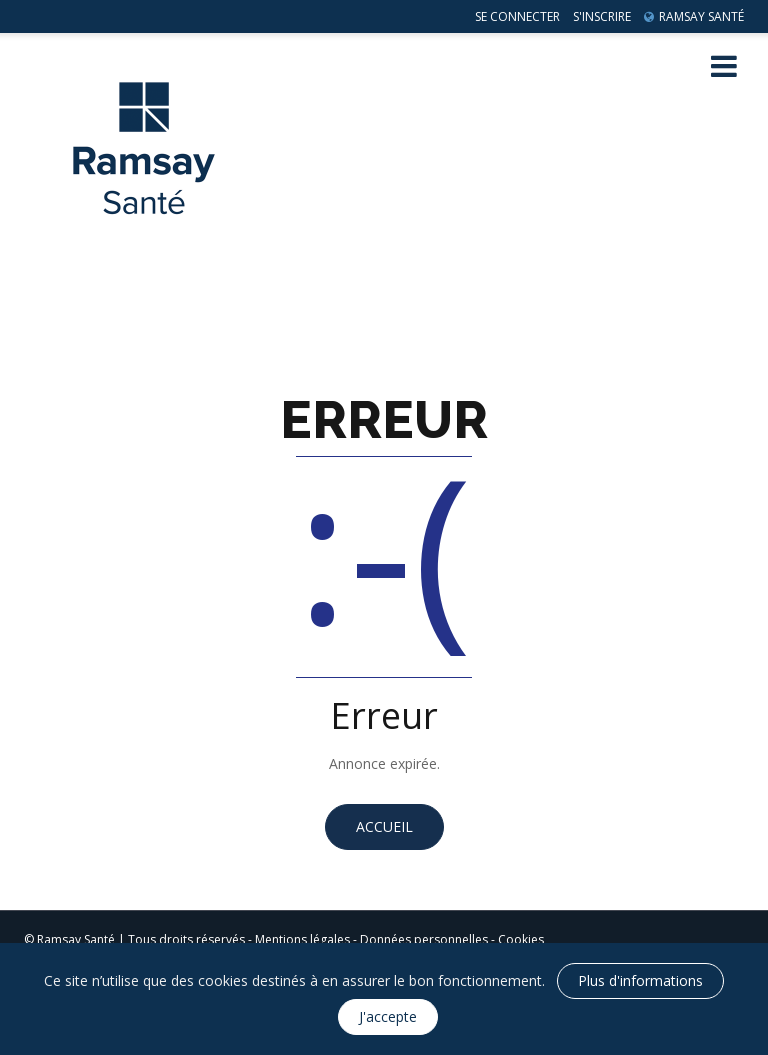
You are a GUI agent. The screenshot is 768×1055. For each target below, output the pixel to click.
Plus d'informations (640, 980)
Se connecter (517, 16)
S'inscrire (602, 16)
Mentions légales (302, 939)
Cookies (521, 939)
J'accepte (388, 1016)
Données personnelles (424, 939)
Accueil (384, 826)
